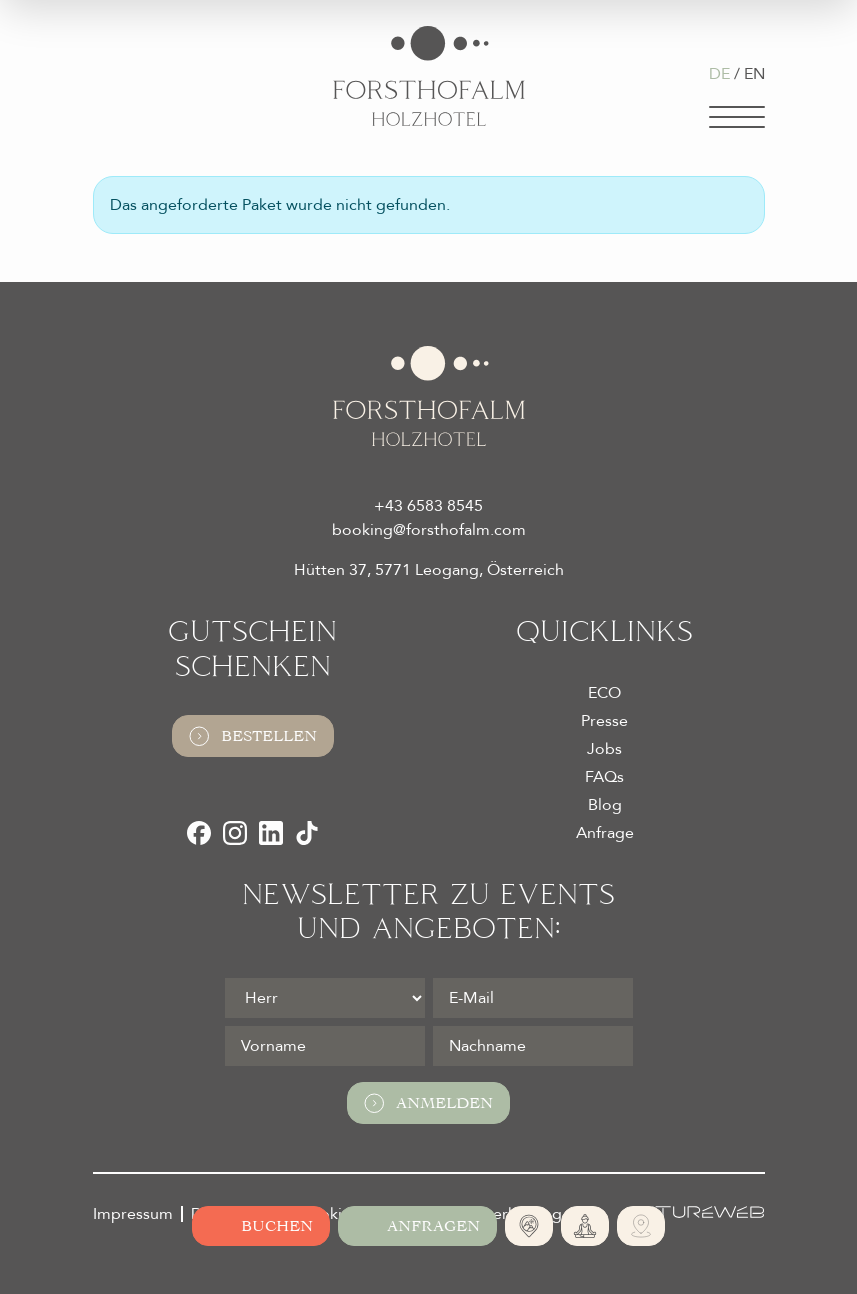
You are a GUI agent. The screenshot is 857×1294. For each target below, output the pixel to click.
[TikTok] (307, 833)
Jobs (604, 749)
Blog (605, 805)
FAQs (604, 777)
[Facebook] (199, 833)
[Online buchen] (261, 1226)
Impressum (133, 1214)
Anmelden (428, 1103)
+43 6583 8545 (428, 506)
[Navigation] (737, 117)
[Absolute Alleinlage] (529, 1226)
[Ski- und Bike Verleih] (641, 1226)
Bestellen (253, 736)
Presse (604, 721)
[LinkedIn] (271, 833)
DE (719, 74)
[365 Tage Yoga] (585, 1226)
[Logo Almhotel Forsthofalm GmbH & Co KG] (429, 76)
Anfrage (605, 833)
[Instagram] (235, 833)
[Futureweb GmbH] (696, 1212)
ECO (604, 693)
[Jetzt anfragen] (417, 1226)
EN (754, 74)
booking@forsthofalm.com (429, 530)
